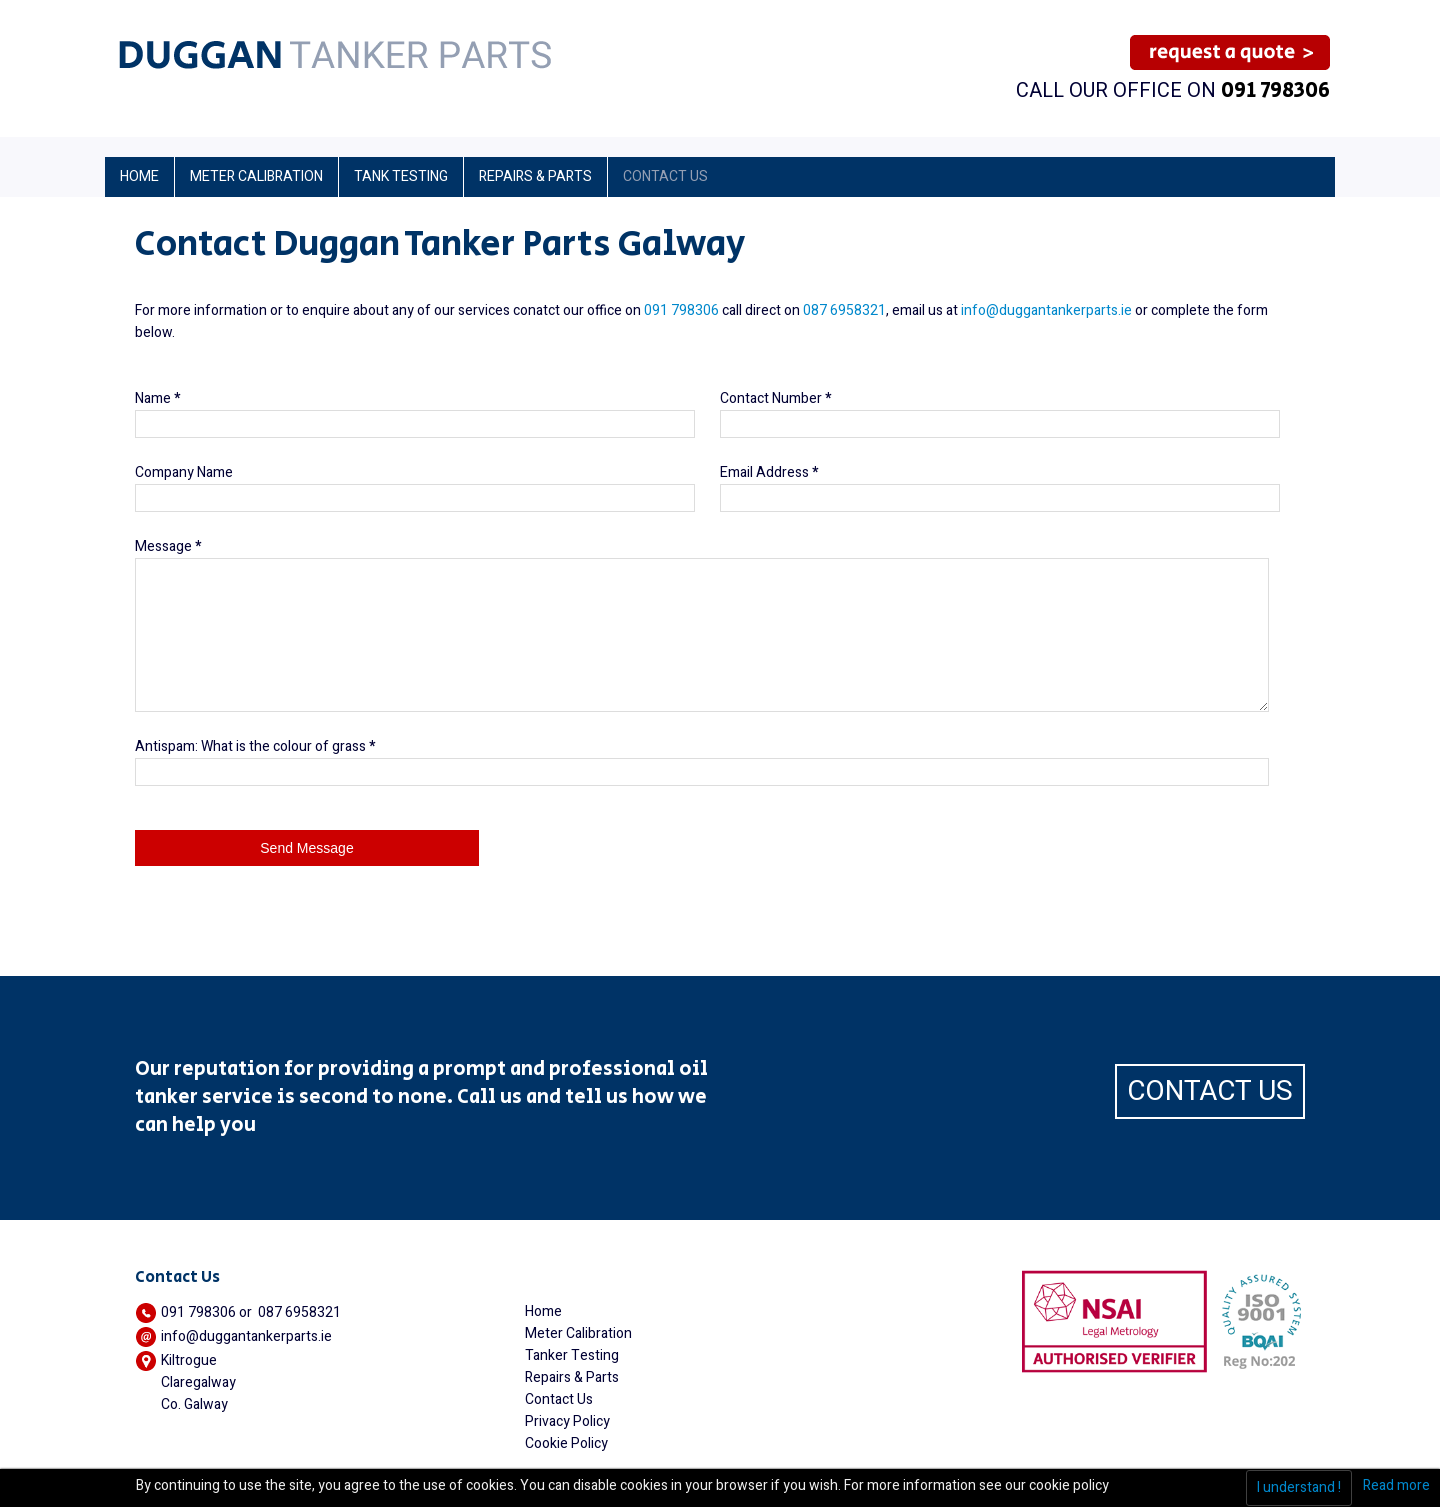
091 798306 (1275, 91)
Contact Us (559, 1399)
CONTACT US (1210, 1091)
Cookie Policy (566, 1443)
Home (543, 1311)
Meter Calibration (578, 1333)
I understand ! (1299, 1487)
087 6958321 (844, 310)
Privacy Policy (567, 1421)
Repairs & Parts (572, 1377)
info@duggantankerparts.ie (1046, 310)
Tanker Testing (572, 1355)
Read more (1396, 1485)
